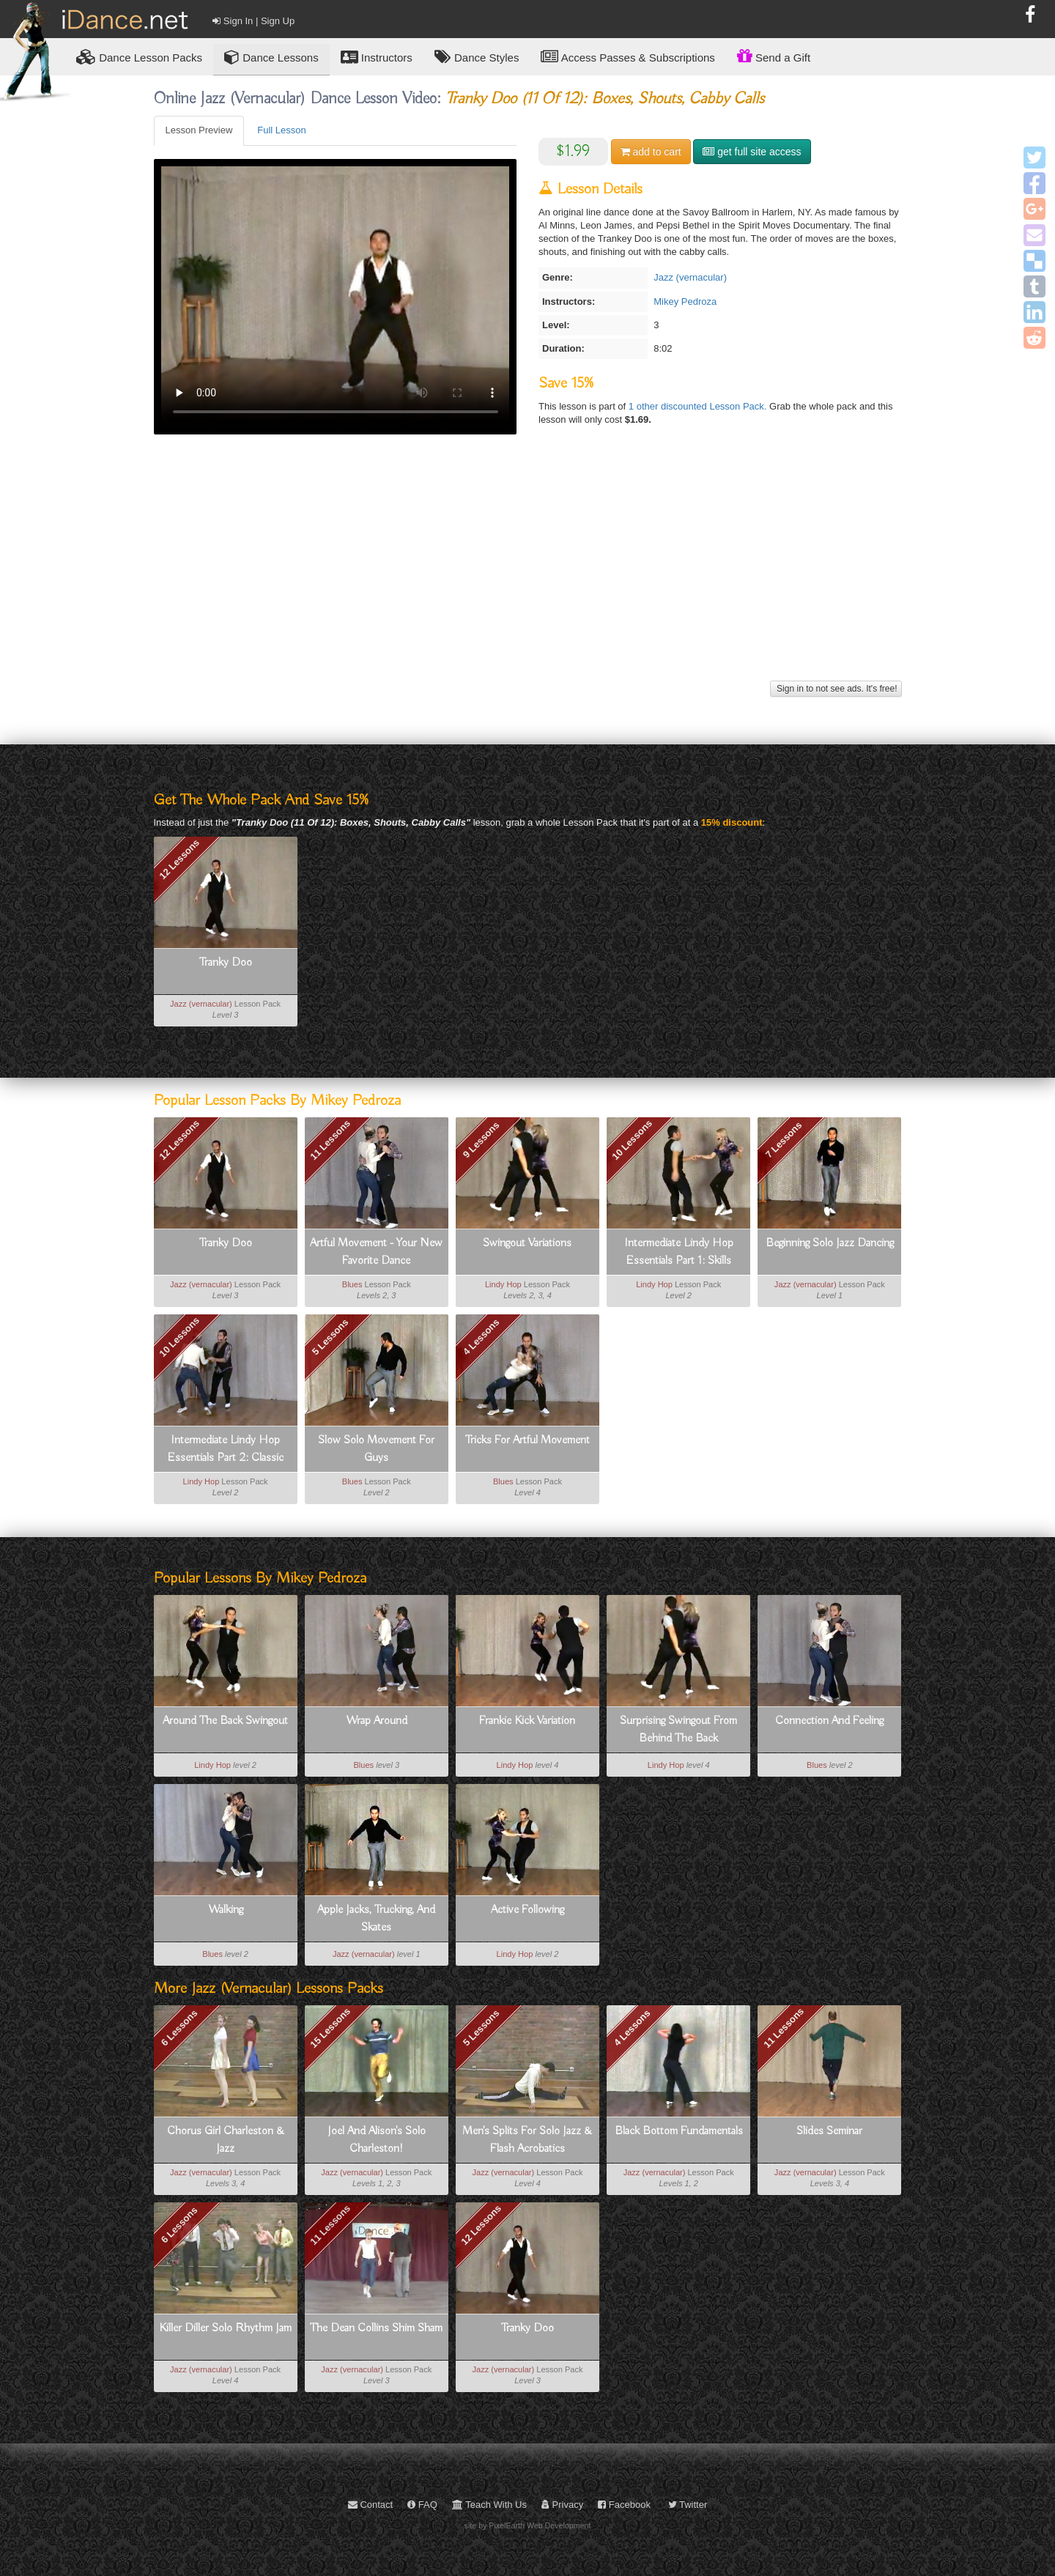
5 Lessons (330, 1337)
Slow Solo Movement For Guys (376, 1449)
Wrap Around (376, 1721)
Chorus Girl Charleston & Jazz (225, 2140)
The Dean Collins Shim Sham (376, 2328)
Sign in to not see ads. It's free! (835, 689)
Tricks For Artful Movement (527, 1440)
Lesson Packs (139, 56)
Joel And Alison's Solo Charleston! (376, 2140)
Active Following (527, 1910)
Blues (352, 1284)
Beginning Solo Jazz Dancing (830, 1243)
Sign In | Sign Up (253, 20)
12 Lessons (179, 859)
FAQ (422, 2504)
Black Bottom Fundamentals (679, 2131)
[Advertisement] (528, 574)
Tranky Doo (225, 962)
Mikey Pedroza (685, 301)
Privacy (562, 2504)
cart (651, 152)
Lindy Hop (503, 1284)
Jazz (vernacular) (690, 277)
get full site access (752, 152)
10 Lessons (632, 1139)
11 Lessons (330, 1139)
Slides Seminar (829, 2131)
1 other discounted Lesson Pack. (699, 406)
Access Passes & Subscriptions (627, 56)
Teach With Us (489, 2504)
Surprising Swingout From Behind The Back (678, 1730)
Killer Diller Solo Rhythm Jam (225, 2328)
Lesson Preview (199, 130)
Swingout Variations (527, 1243)
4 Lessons (481, 1337)
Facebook (624, 2504)
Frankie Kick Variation (527, 1721)
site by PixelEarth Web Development (527, 2525)
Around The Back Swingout (225, 1721)
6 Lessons (179, 2027)
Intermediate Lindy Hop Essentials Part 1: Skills (678, 1252)
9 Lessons (481, 1140)
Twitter (688, 2504)
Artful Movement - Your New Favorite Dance (376, 1252)
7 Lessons (783, 1140)
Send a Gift (773, 55)
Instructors (376, 56)
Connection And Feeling (829, 1721)
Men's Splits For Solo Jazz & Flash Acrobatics (527, 2140)
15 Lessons (330, 2027)
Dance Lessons (271, 56)
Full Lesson (281, 130)
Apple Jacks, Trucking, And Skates (376, 1919)
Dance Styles (476, 56)
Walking (225, 1910)
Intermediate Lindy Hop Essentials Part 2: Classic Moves (226, 1450)
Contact (370, 2504)
